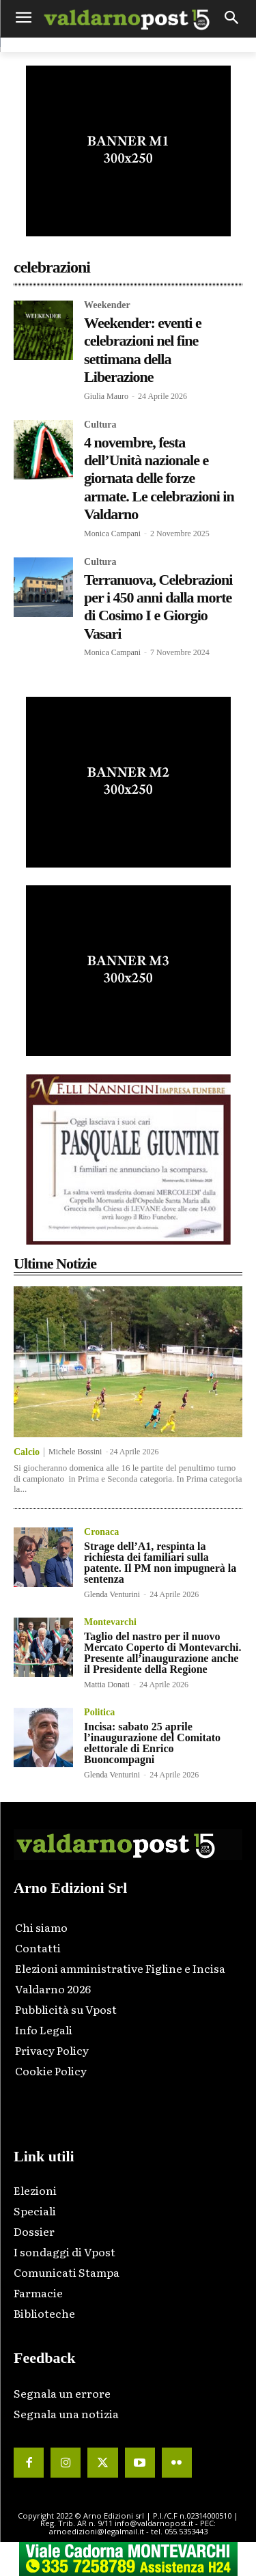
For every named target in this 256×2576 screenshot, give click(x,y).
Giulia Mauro (106, 396)
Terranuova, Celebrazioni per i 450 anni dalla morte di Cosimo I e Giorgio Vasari (158, 606)
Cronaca (101, 1532)
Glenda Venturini (112, 1594)
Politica (99, 1712)
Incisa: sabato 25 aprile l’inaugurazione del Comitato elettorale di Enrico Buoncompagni (152, 1743)
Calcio (27, 1452)
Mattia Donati (107, 1684)
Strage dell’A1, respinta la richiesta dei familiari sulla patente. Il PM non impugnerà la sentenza (160, 1562)
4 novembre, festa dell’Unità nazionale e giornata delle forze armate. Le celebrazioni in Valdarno (159, 478)
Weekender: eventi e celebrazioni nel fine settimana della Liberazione (142, 349)
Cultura (100, 425)
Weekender (107, 305)
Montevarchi (110, 1622)
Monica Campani (112, 533)
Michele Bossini (75, 1451)
